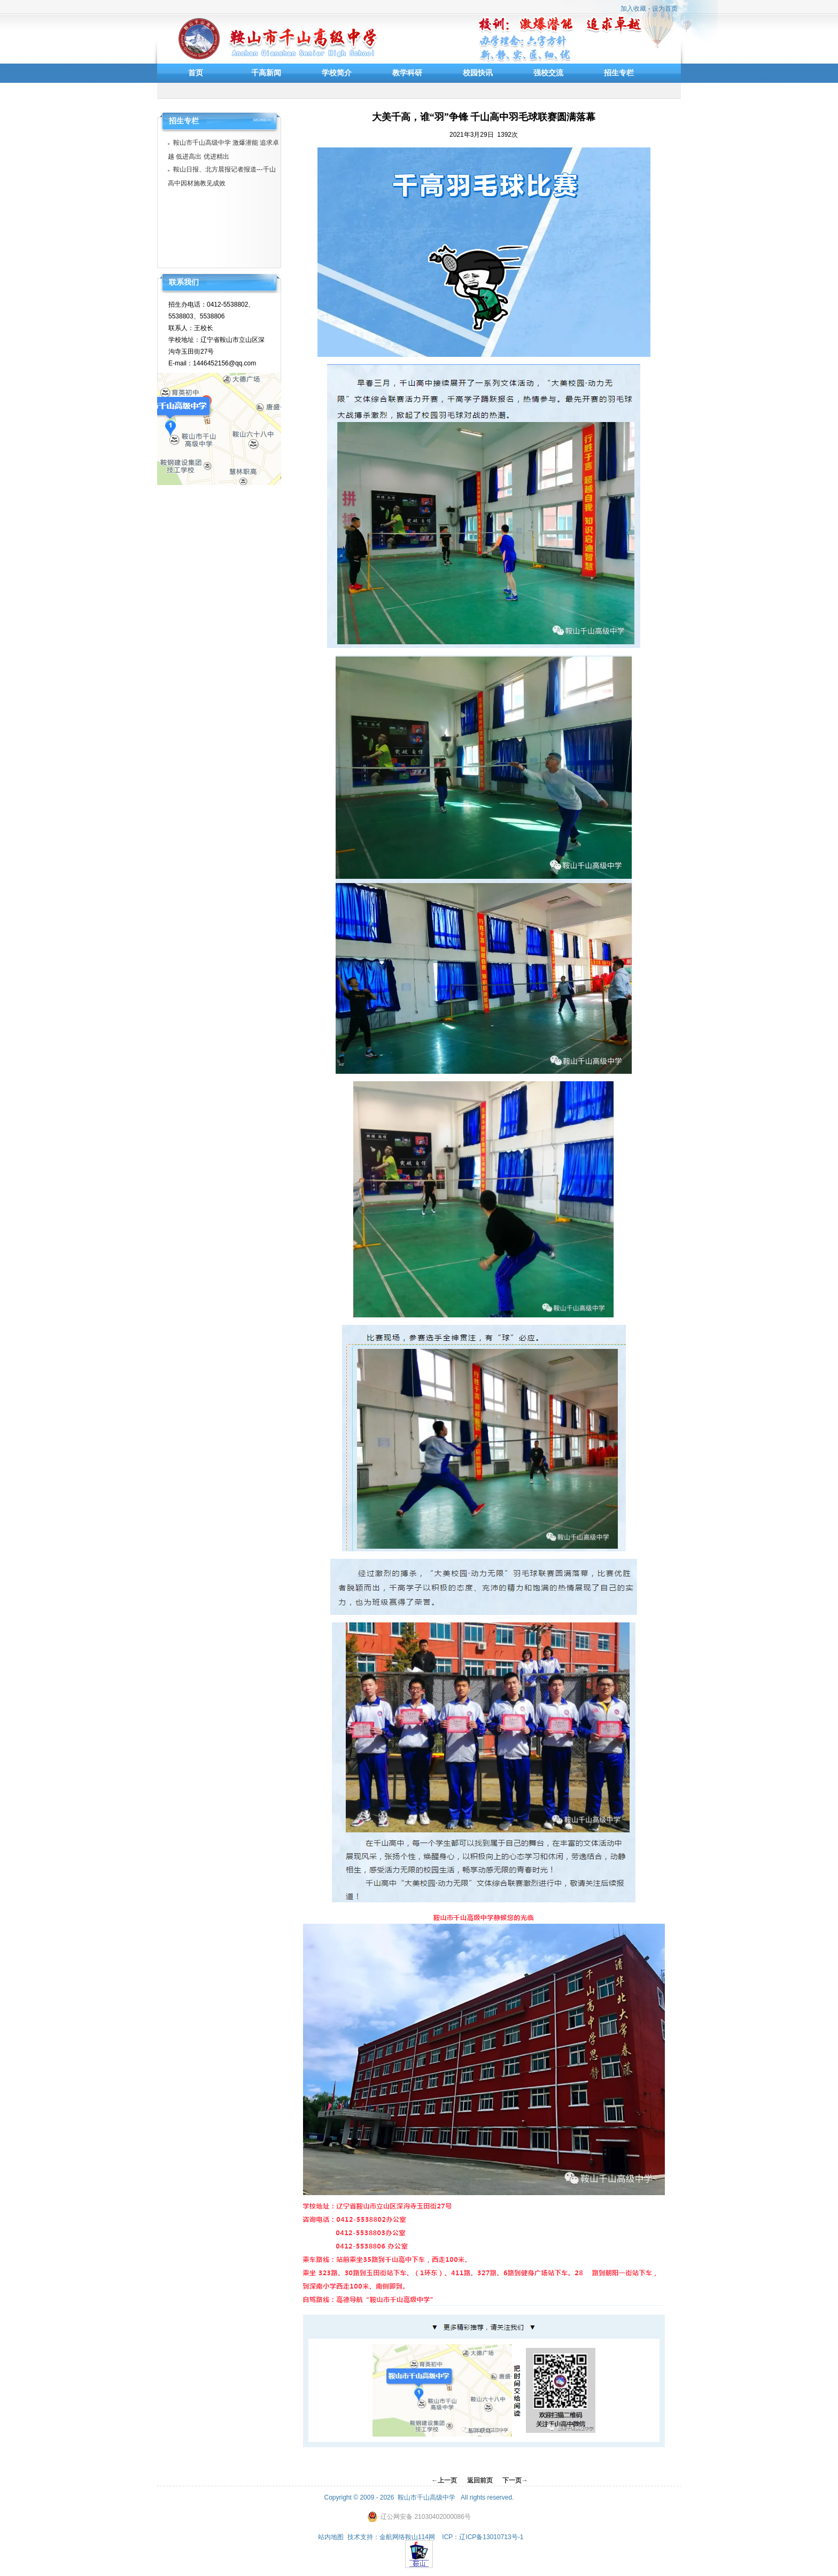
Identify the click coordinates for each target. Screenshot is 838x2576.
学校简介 (337, 72)
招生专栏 (619, 72)
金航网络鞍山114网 (407, 2537)
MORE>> (262, 120)
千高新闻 (266, 72)
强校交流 (548, 72)
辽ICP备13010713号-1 (491, 2537)
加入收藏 (633, 8)
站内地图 (331, 2537)
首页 (195, 72)
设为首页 (665, 8)
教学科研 (407, 72)
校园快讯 (478, 72)
